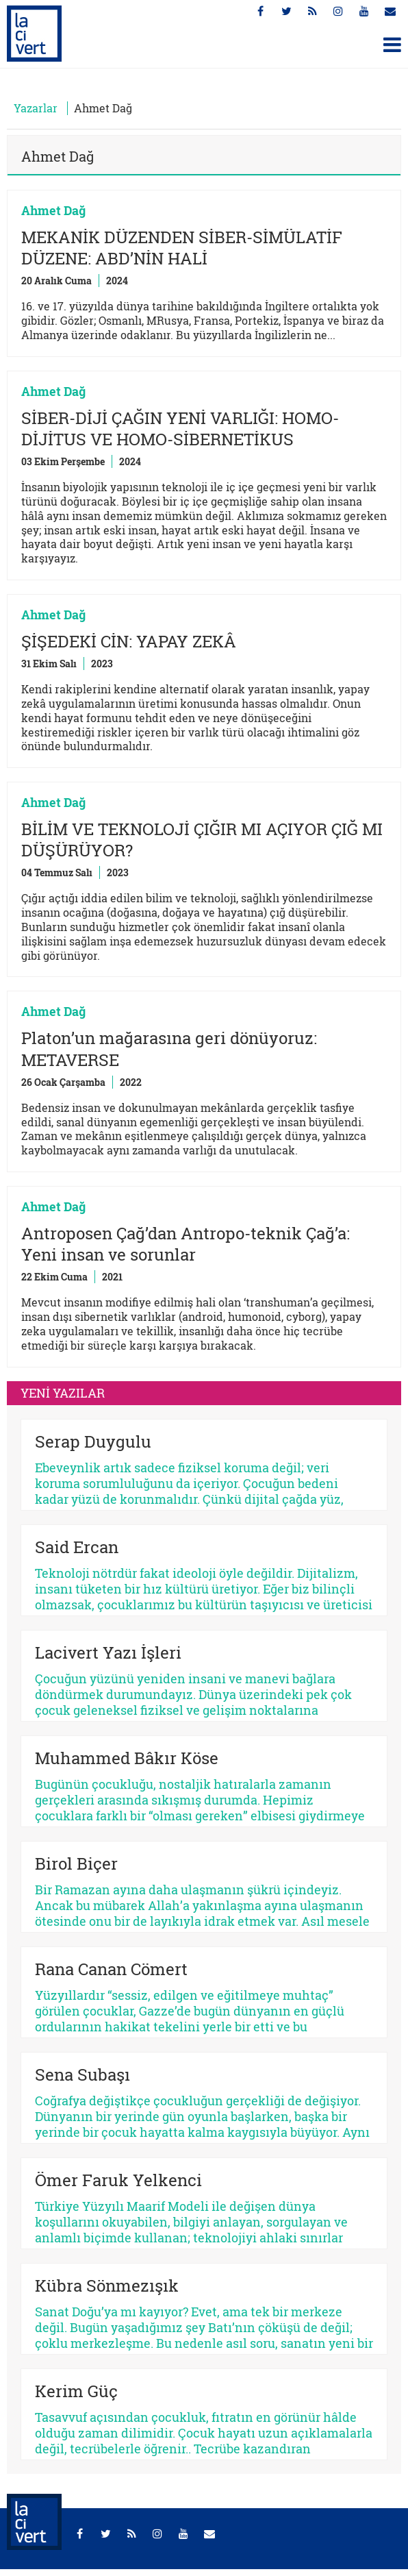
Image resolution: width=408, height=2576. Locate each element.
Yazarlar (36, 108)
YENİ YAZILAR (63, 1393)
